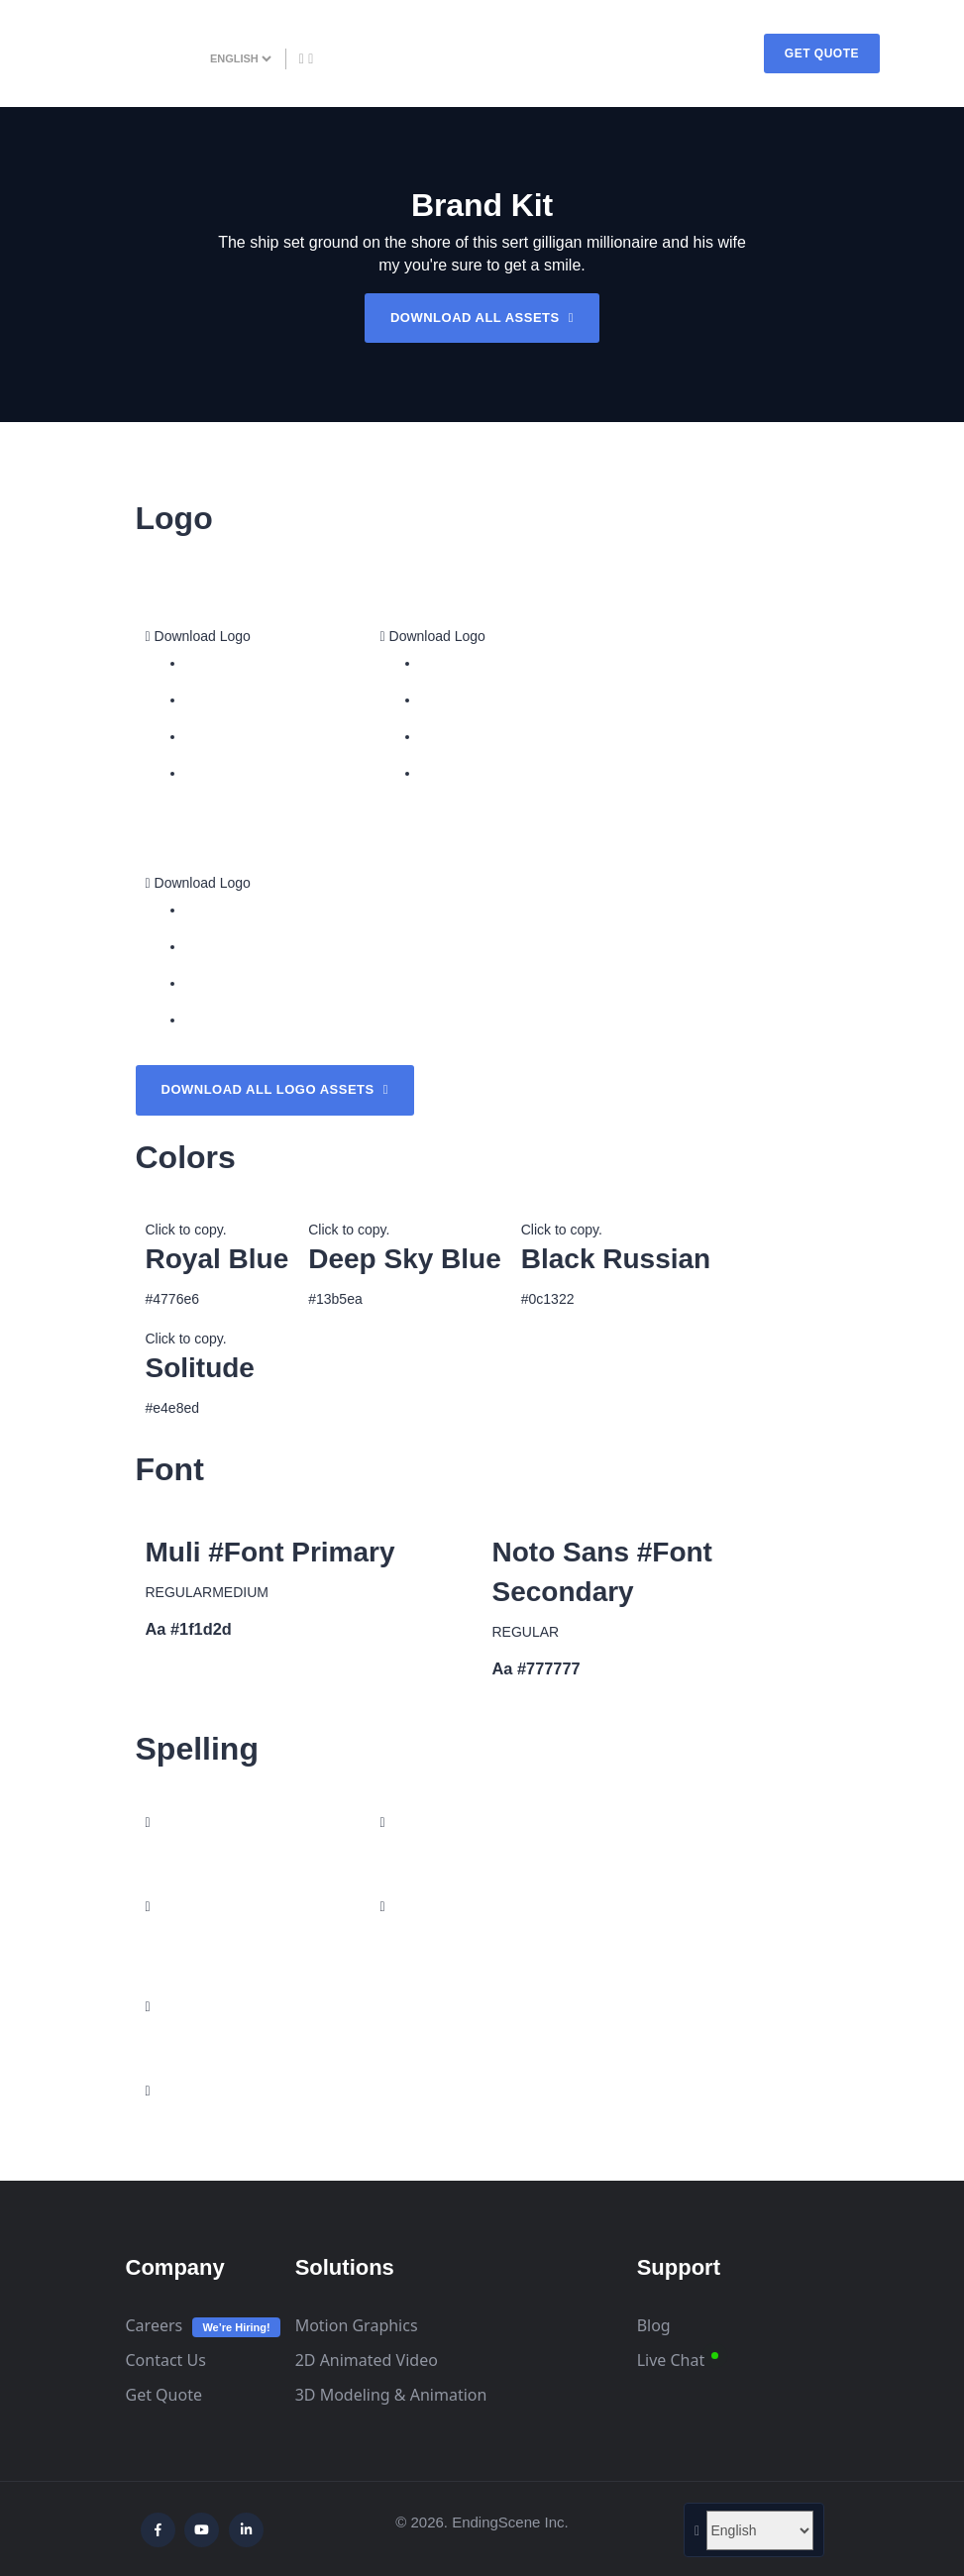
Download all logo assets (275, 1089)
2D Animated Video (366, 2360)
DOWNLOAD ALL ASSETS (482, 317)
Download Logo (198, 636)
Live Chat (671, 2360)
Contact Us (166, 2360)
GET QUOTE (822, 53)
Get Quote (164, 2395)
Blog (654, 2325)
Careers (154, 2325)
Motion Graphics (356, 2325)
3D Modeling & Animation (391, 2395)
